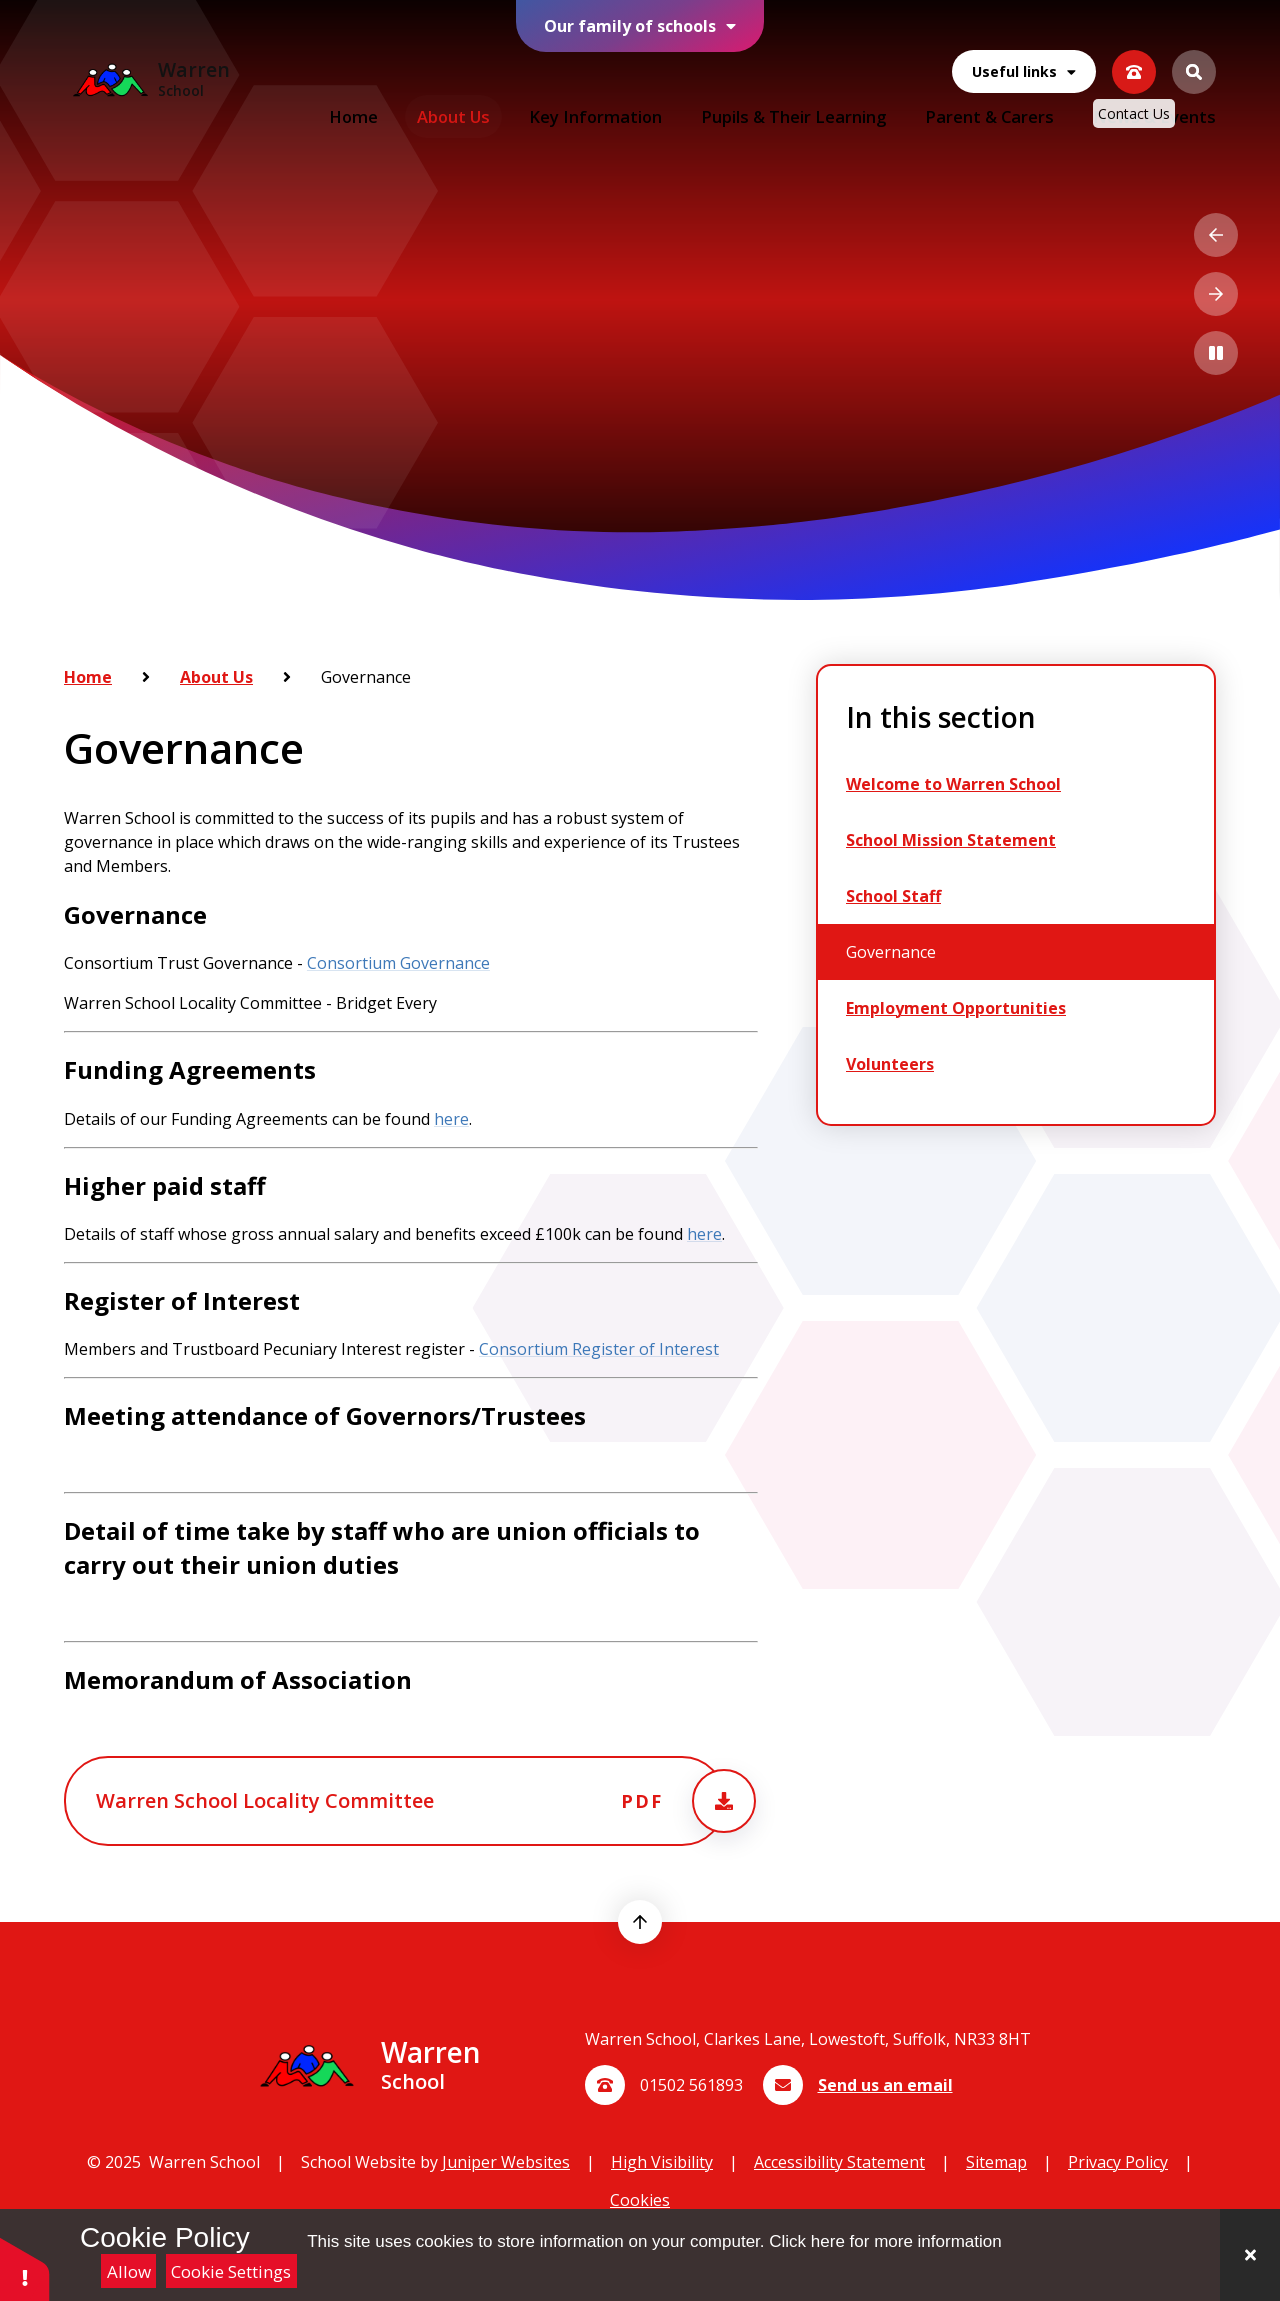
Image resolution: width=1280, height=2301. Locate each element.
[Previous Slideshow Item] (1216, 235)
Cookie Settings (231, 2271)
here (451, 1118)
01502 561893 (691, 2085)
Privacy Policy (1118, 2162)
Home (88, 677)
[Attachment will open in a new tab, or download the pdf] (395, 1801)
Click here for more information (885, 2241)
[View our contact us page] (1134, 54)
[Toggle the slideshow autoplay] (1216, 353)
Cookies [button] (640, 2200)
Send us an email (885, 2085)
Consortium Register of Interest (599, 1349)
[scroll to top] (640, 1922)
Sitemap (996, 2162)
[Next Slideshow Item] (1216, 294)
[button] (25, 2268)
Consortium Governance (398, 963)
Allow (129, 2271)
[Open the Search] (1194, 54)
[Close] (1250, 2255)
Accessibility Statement (839, 2162)
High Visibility (662, 2162)
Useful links (1024, 54)
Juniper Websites (506, 2162)
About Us (216, 677)
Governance (366, 677)
